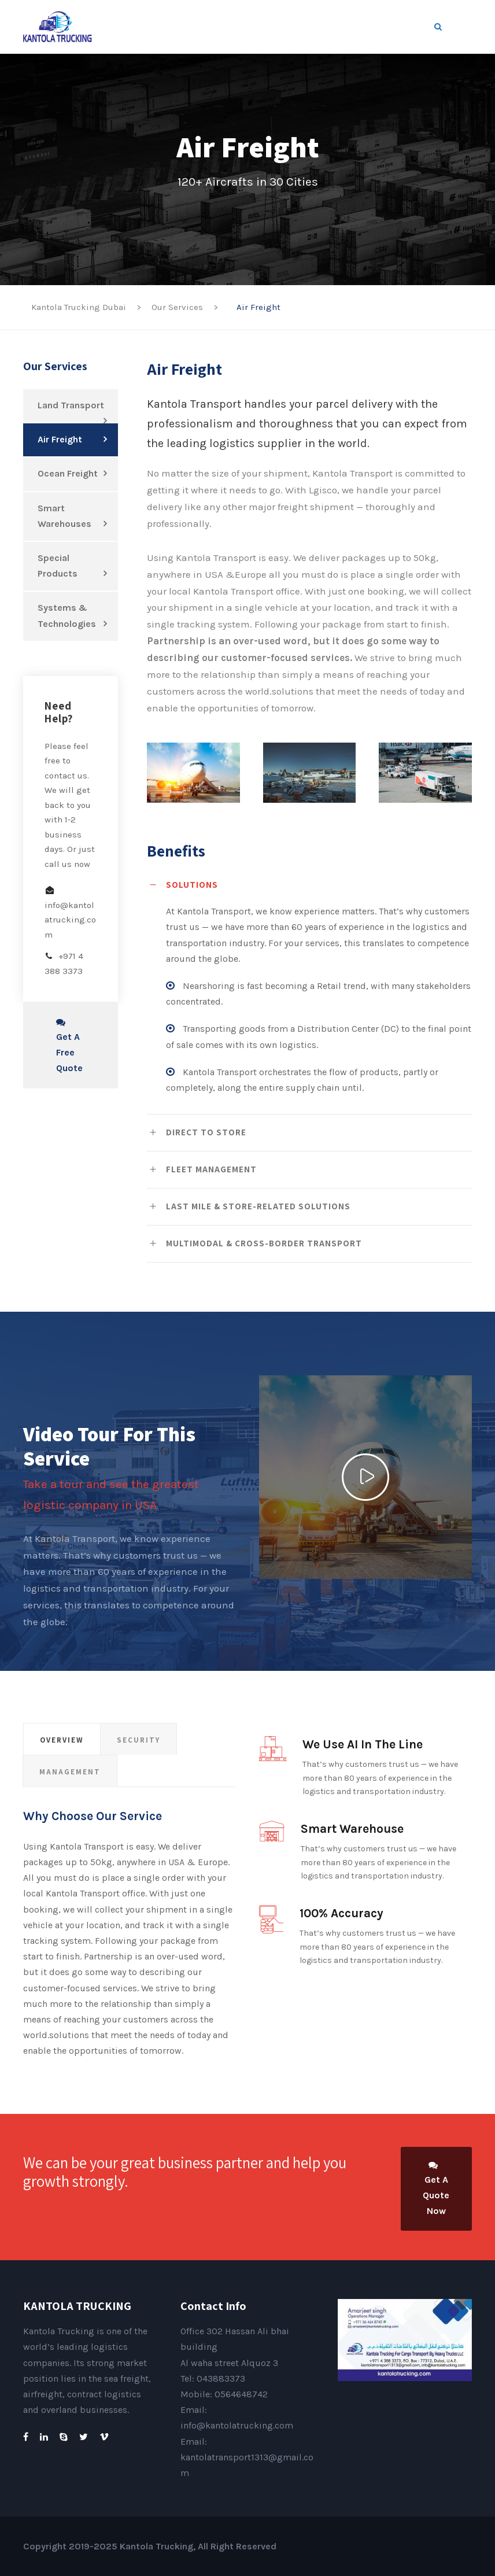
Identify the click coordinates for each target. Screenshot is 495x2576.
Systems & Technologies (67, 615)
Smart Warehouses (64, 516)
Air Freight (60, 439)
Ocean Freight (68, 473)
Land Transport (71, 405)
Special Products (57, 565)
